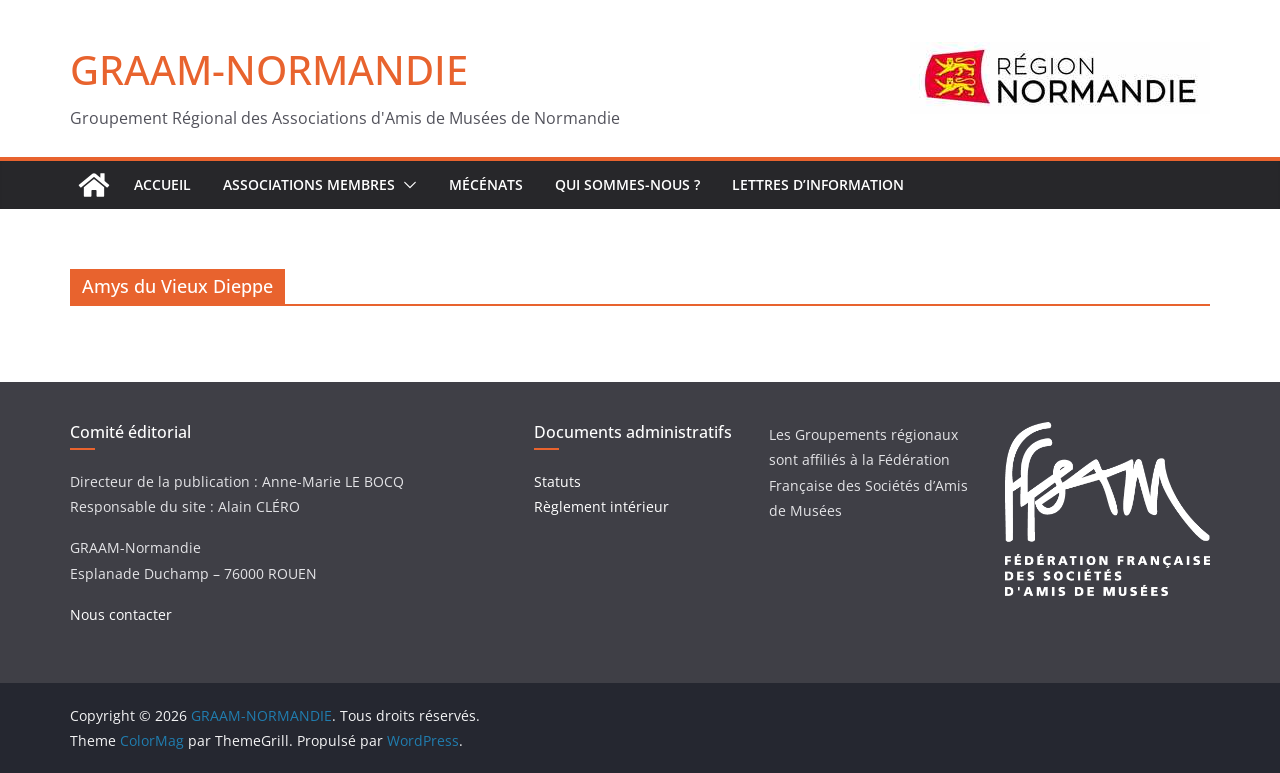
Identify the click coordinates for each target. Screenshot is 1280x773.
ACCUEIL (162, 184)
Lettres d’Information (818, 184)
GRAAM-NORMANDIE (269, 69)
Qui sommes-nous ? (627, 184)
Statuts (557, 481)
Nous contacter (121, 614)
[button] (406, 185)
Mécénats (486, 184)
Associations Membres (309, 184)
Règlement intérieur (601, 506)
